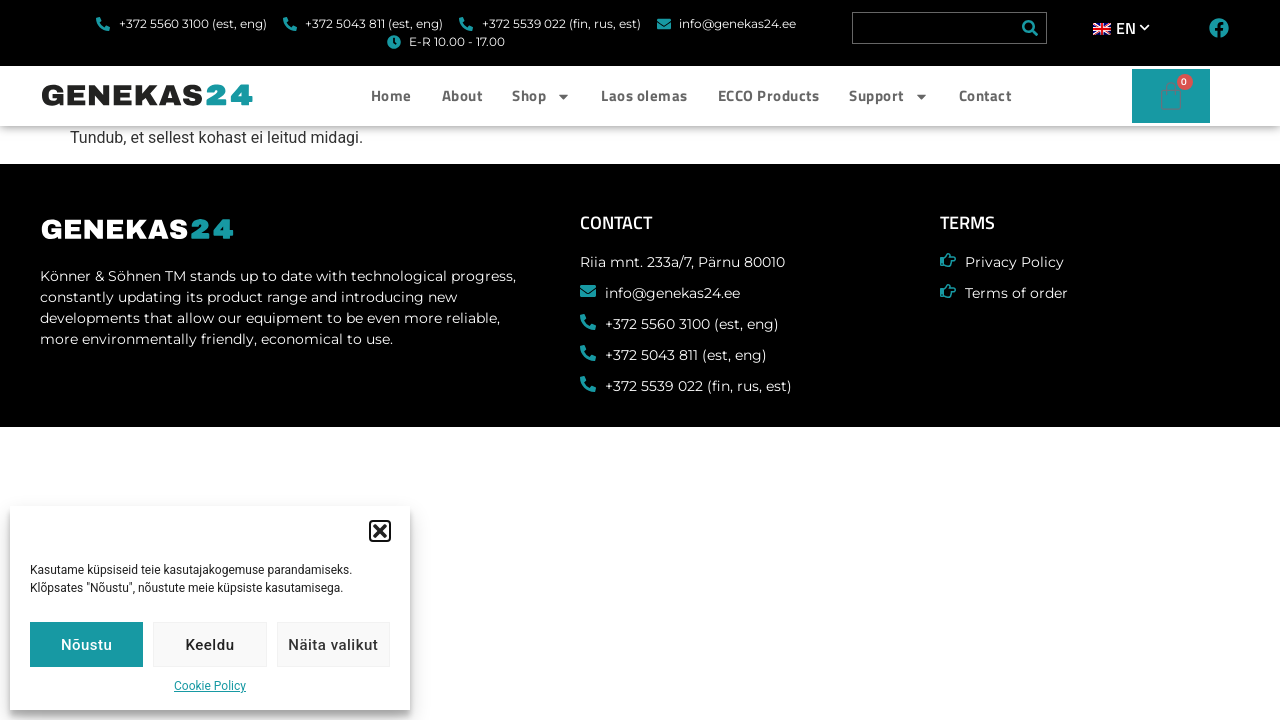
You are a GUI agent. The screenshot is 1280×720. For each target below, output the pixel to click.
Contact (985, 95)
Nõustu (87, 645)
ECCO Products (769, 95)
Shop (541, 96)
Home (391, 95)
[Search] (1030, 28)
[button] (380, 531)
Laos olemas (644, 95)
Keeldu (210, 645)
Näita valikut (333, 645)
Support (889, 96)
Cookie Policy (210, 686)
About (462, 95)
